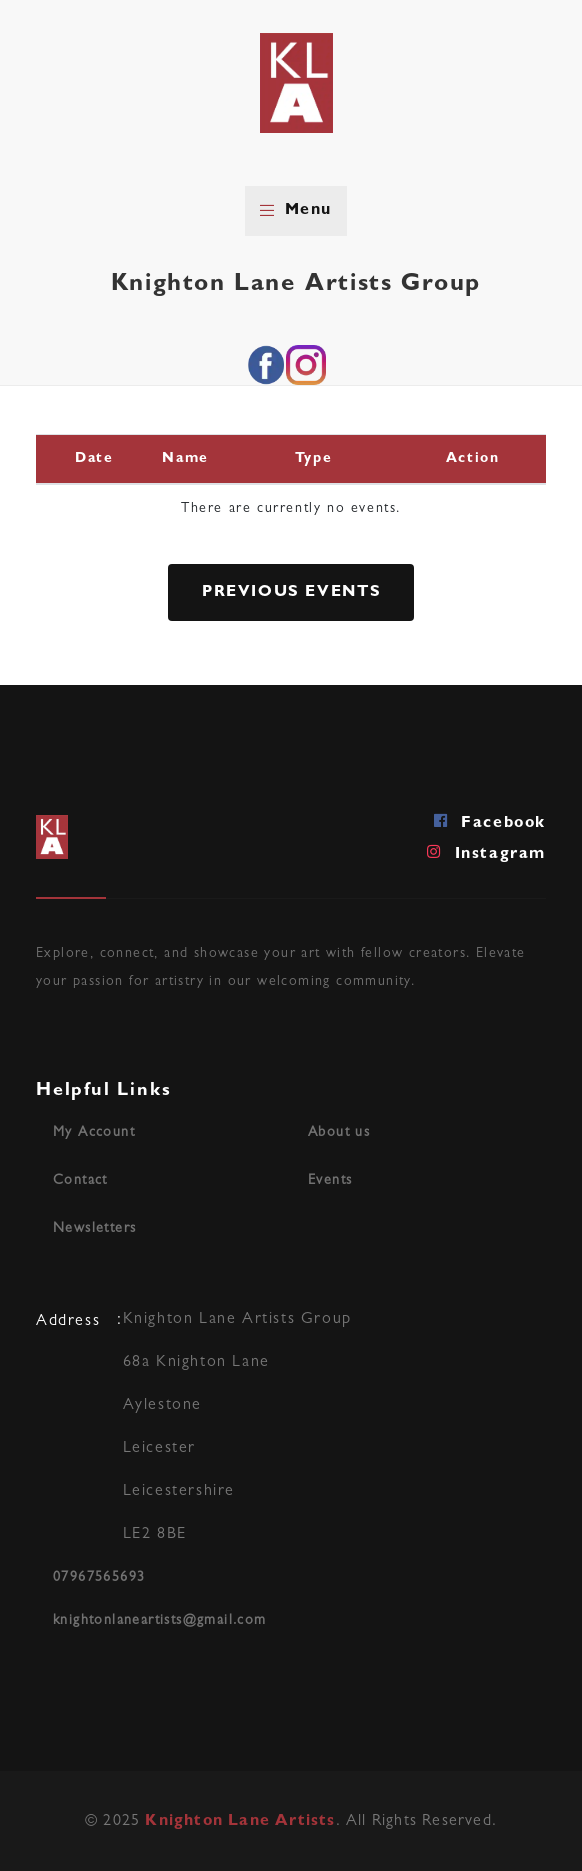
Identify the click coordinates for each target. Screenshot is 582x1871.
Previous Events (292, 593)
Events (330, 1181)
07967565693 (99, 1578)
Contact (80, 1181)
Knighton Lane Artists (240, 1822)
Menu (296, 211)
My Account (94, 1133)
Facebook (490, 821)
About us (339, 1133)
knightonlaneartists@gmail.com (160, 1621)
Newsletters (94, 1229)
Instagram (486, 852)
